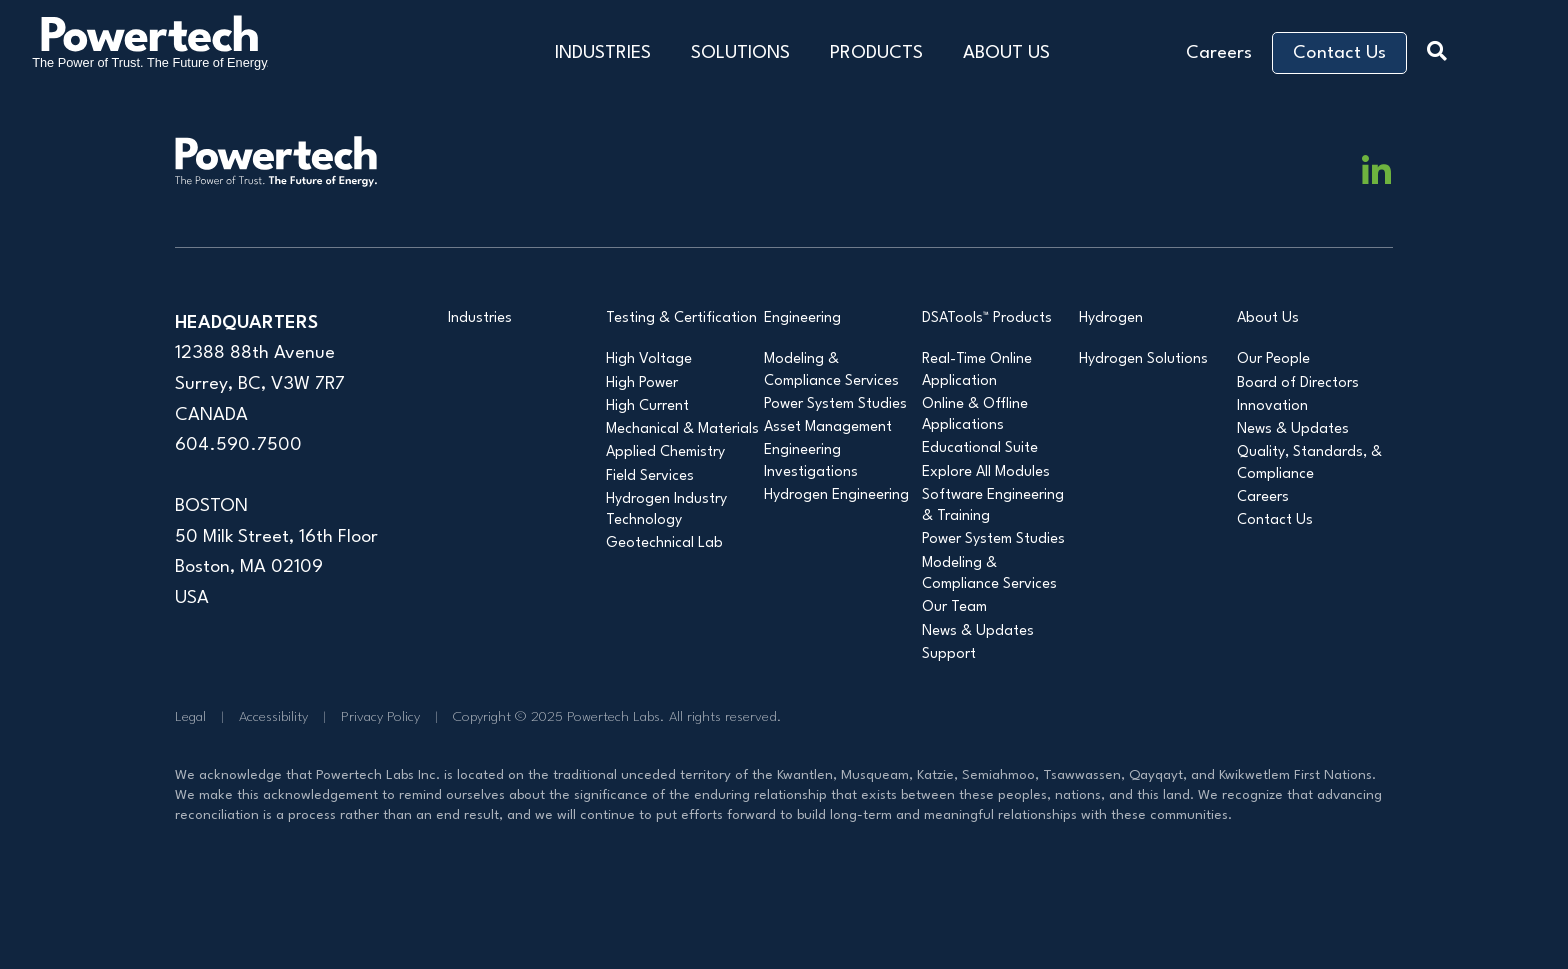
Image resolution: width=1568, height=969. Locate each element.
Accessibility (273, 717)
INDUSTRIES (603, 53)
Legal (190, 717)
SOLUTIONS (740, 53)
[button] (1442, 48)
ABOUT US (1006, 53)
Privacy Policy (380, 717)
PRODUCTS (876, 53)
